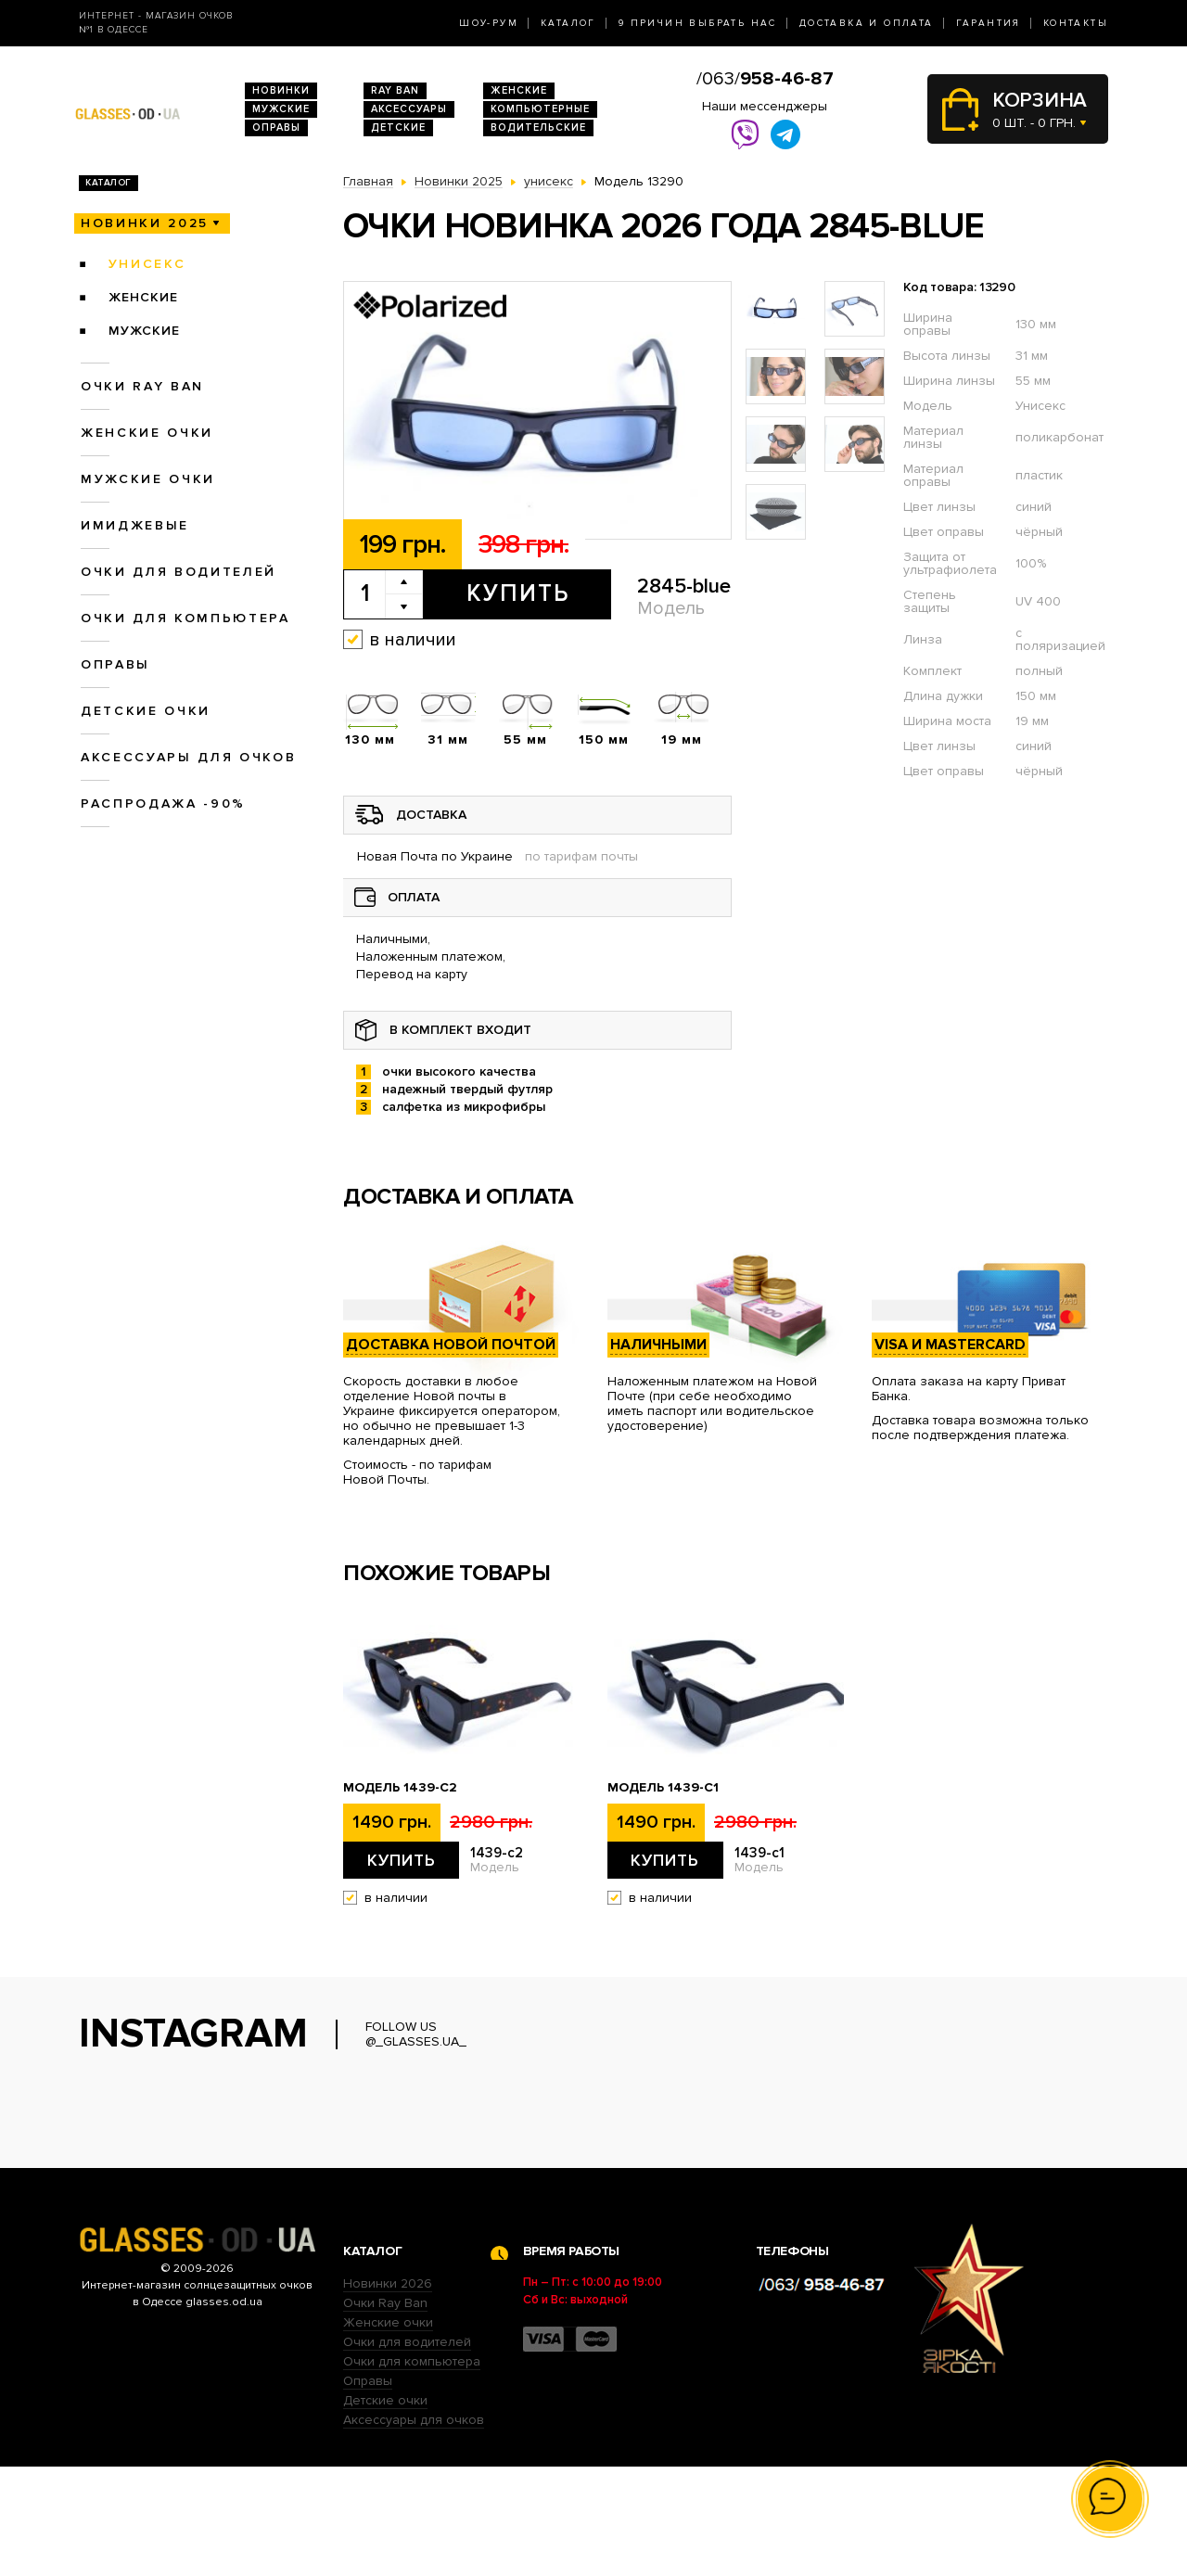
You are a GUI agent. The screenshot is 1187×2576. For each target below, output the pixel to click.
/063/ (765, 79)
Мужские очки (148, 479)
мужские (144, 330)
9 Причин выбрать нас (698, 23)
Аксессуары (409, 109)
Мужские (281, 109)
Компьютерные (540, 109)
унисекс (147, 264)
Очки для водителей (178, 572)
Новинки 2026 (387, 2393)
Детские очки (146, 711)
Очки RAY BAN (142, 386)
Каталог (568, 23)
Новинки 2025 (145, 223)
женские (143, 297)
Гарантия (988, 23)
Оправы (276, 127)
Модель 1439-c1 (663, 1787)
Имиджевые (135, 525)
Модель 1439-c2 (400, 1787)
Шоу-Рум (488, 23)
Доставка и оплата (866, 23)
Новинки (281, 90)
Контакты (1075, 23)
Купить (517, 593)
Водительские (538, 127)
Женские (519, 90)
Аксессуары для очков (188, 757)
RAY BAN (395, 90)
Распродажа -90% (163, 803)
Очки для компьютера (185, 618)
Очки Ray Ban (385, 2412)
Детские (398, 127)
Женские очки (147, 432)
